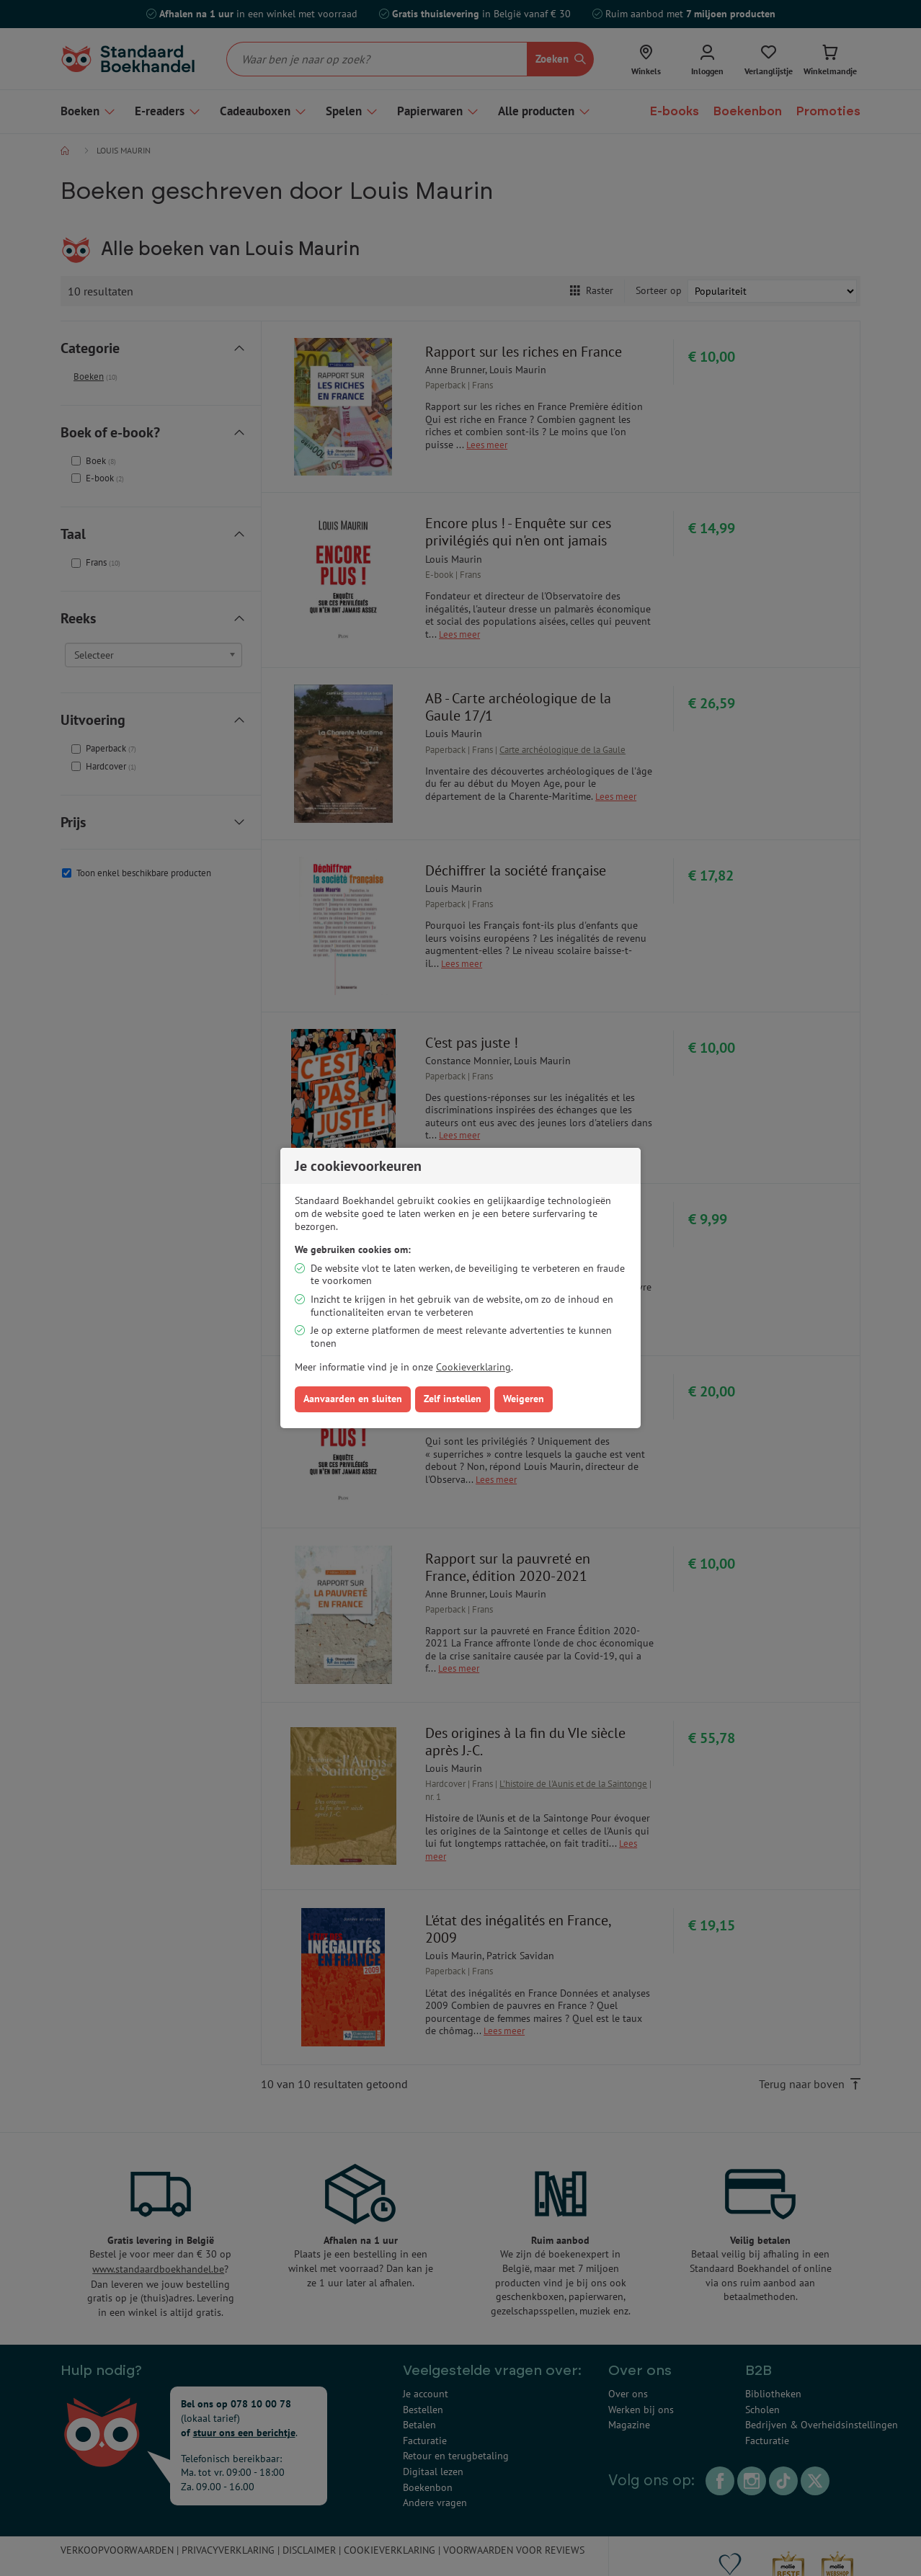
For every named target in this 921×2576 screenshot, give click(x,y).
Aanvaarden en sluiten (352, 1398)
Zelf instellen (452, 1398)
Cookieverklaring (473, 1366)
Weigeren (523, 1398)
